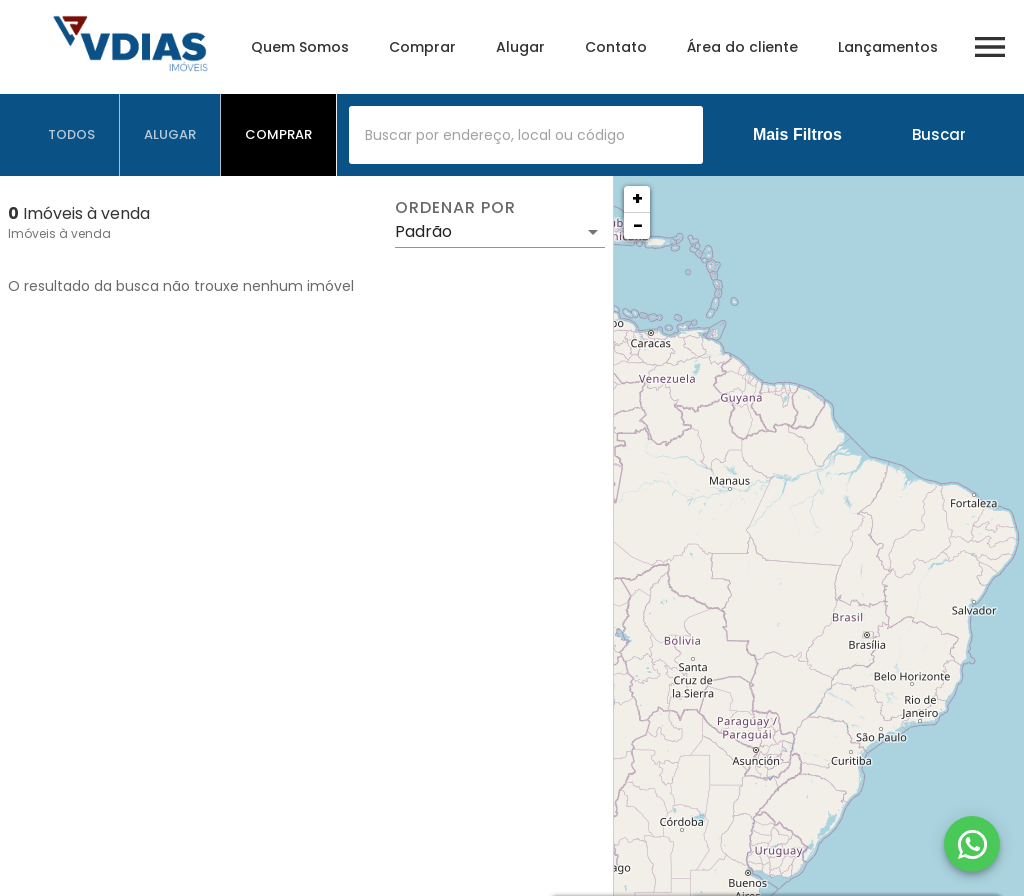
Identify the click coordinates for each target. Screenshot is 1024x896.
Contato (616, 47)
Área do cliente (742, 47)
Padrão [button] (423, 231)
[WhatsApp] (972, 844)
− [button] (638, 225)
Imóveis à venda (59, 233)
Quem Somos (300, 47)
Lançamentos (888, 47)
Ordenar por (455, 208)
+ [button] (637, 198)
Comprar (422, 47)
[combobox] (526, 135)
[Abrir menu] (990, 47)
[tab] (72, 135)
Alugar (520, 47)
